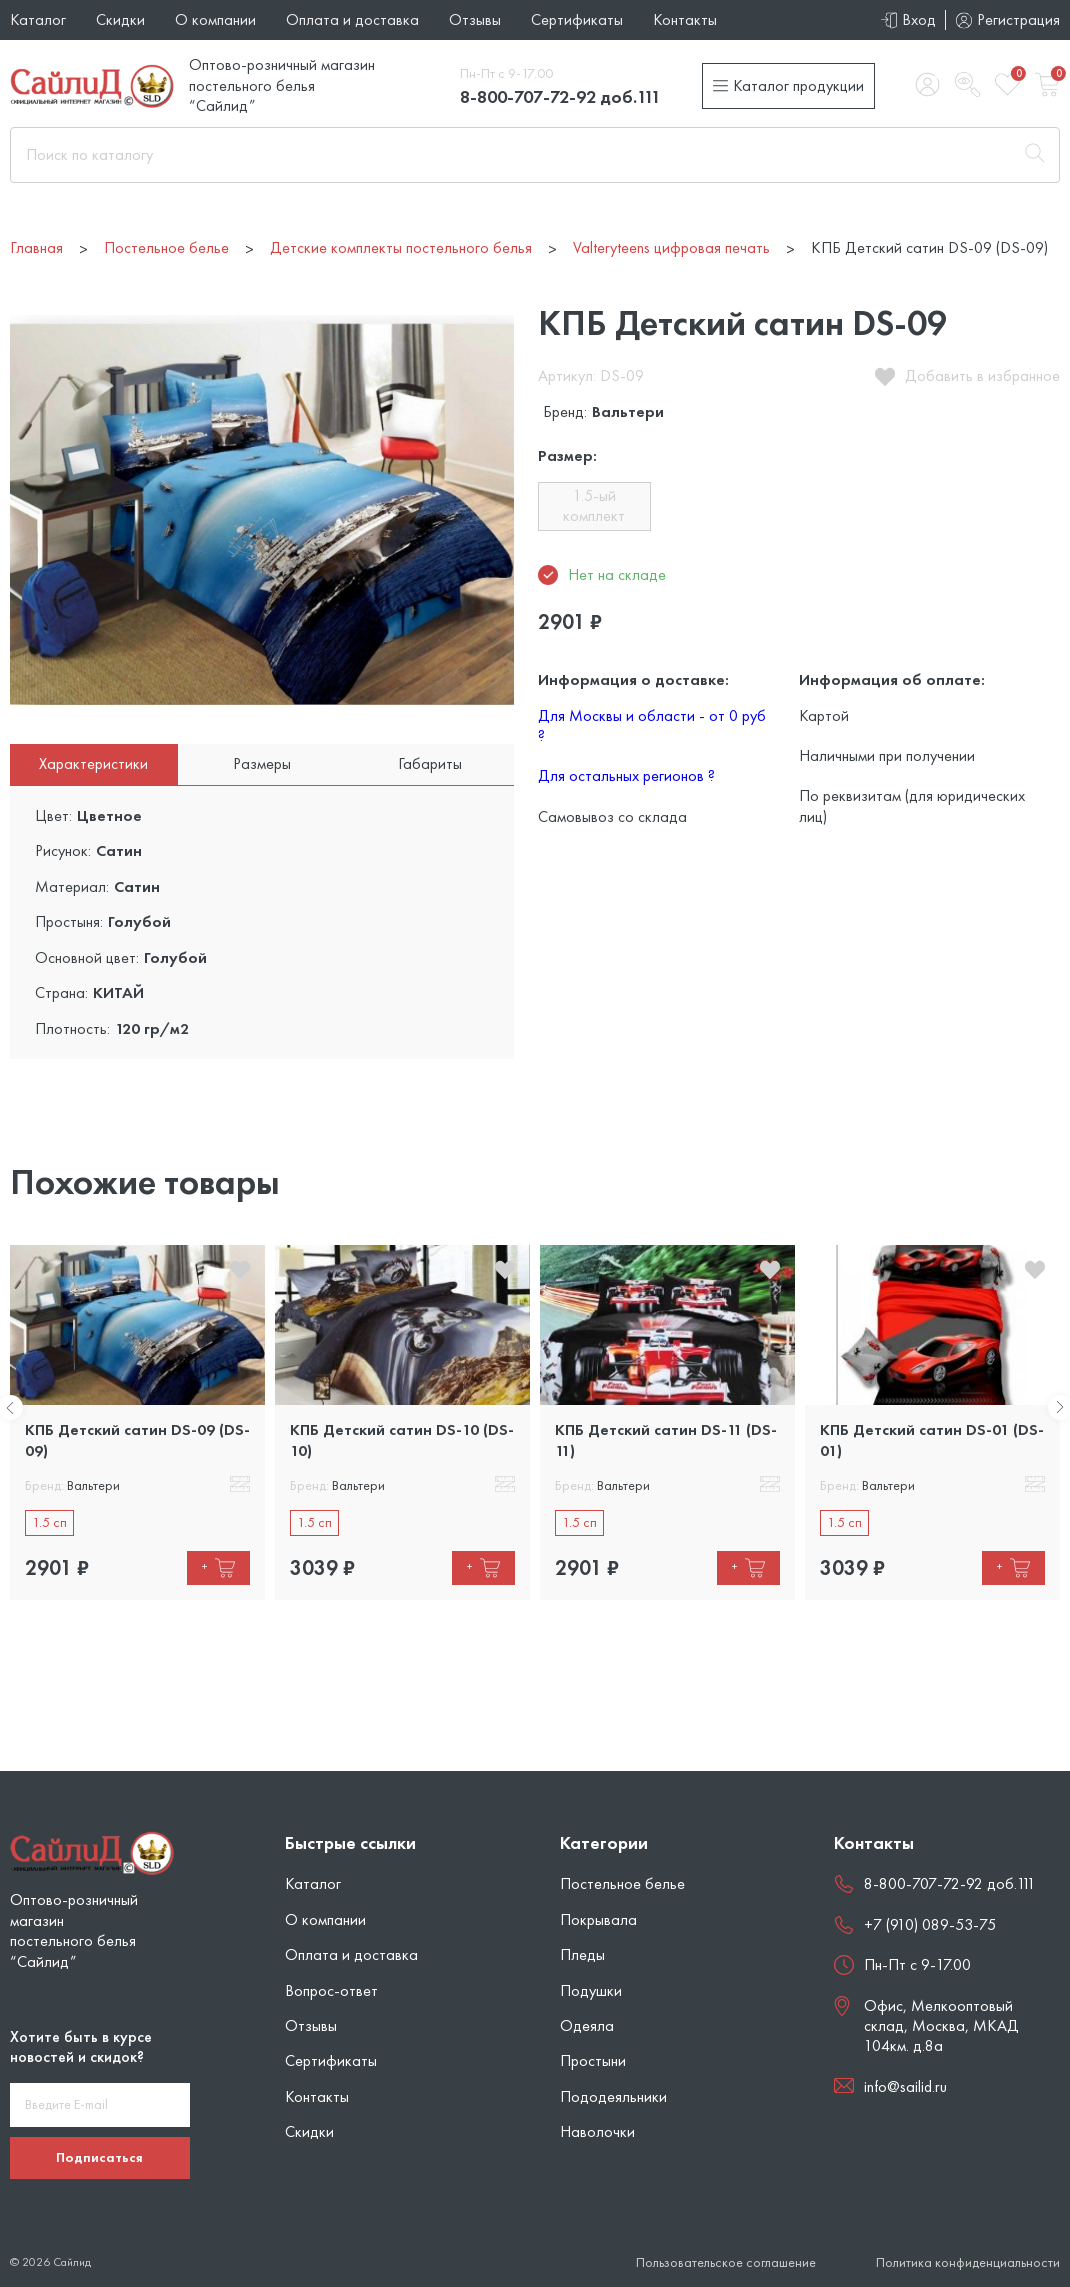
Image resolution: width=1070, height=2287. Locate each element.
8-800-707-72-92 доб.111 (560, 96)
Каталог (38, 19)
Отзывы (475, 19)
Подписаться (99, 2157)
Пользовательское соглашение (726, 2262)
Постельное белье (622, 1883)
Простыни (593, 2060)
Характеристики (93, 763)
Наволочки (597, 2131)
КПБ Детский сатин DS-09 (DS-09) (137, 1439)
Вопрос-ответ (331, 1990)
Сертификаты (577, 19)
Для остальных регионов (626, 775)
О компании (215, 19)
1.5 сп (49, 1522)
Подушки (591, 1990)
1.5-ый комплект (594, 505)
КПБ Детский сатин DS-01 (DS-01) (932, 1439)
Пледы (582, 1954)
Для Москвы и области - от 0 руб (652, 725)
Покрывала (598, 1919)
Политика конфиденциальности (968, 2262)
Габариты (430, 763)
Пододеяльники (613, 2096)
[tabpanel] (137, 1422)
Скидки (120, 19)
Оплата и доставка (352, 19)
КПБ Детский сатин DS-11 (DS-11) (666, 1439)
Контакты (685, 19)
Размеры (262, 763)
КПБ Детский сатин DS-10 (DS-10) (402, 1439)
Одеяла (587, 2025)
